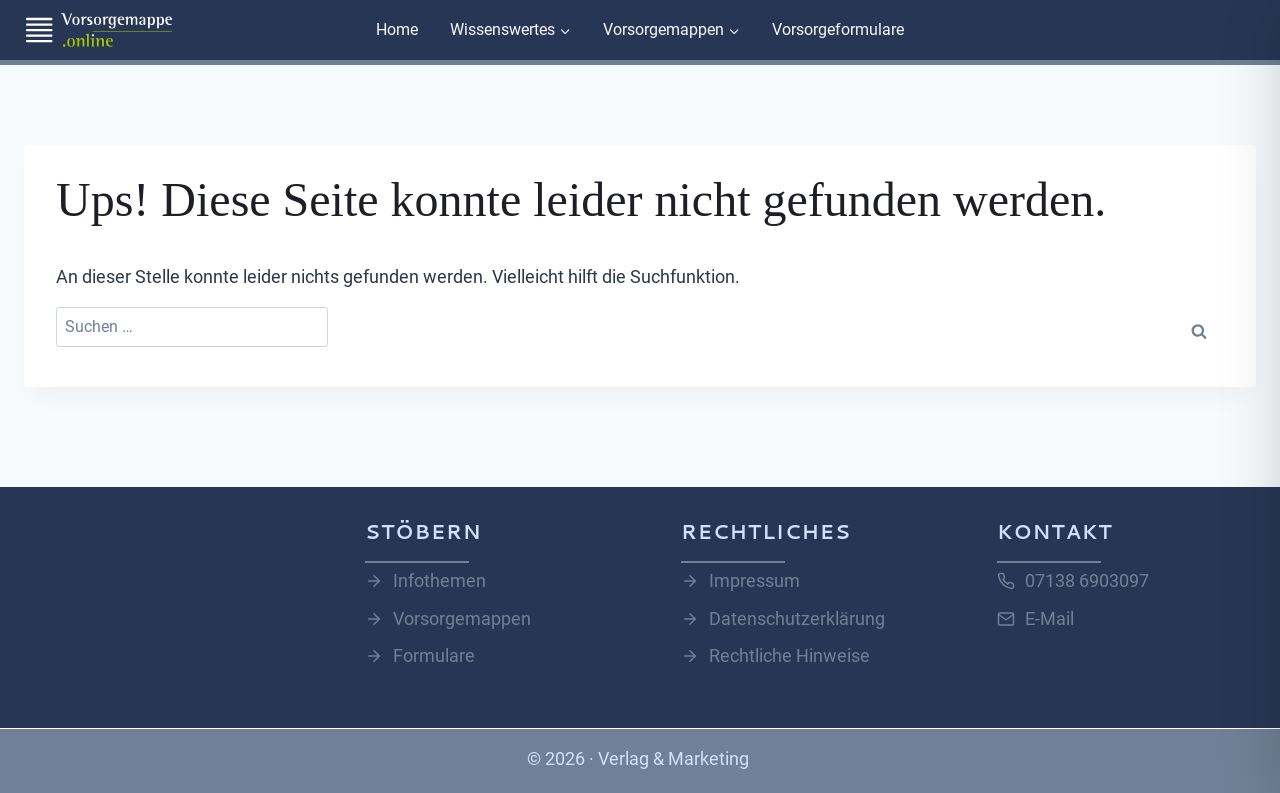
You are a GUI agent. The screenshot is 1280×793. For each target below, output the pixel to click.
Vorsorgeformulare (838, 29)
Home (397, 29)
